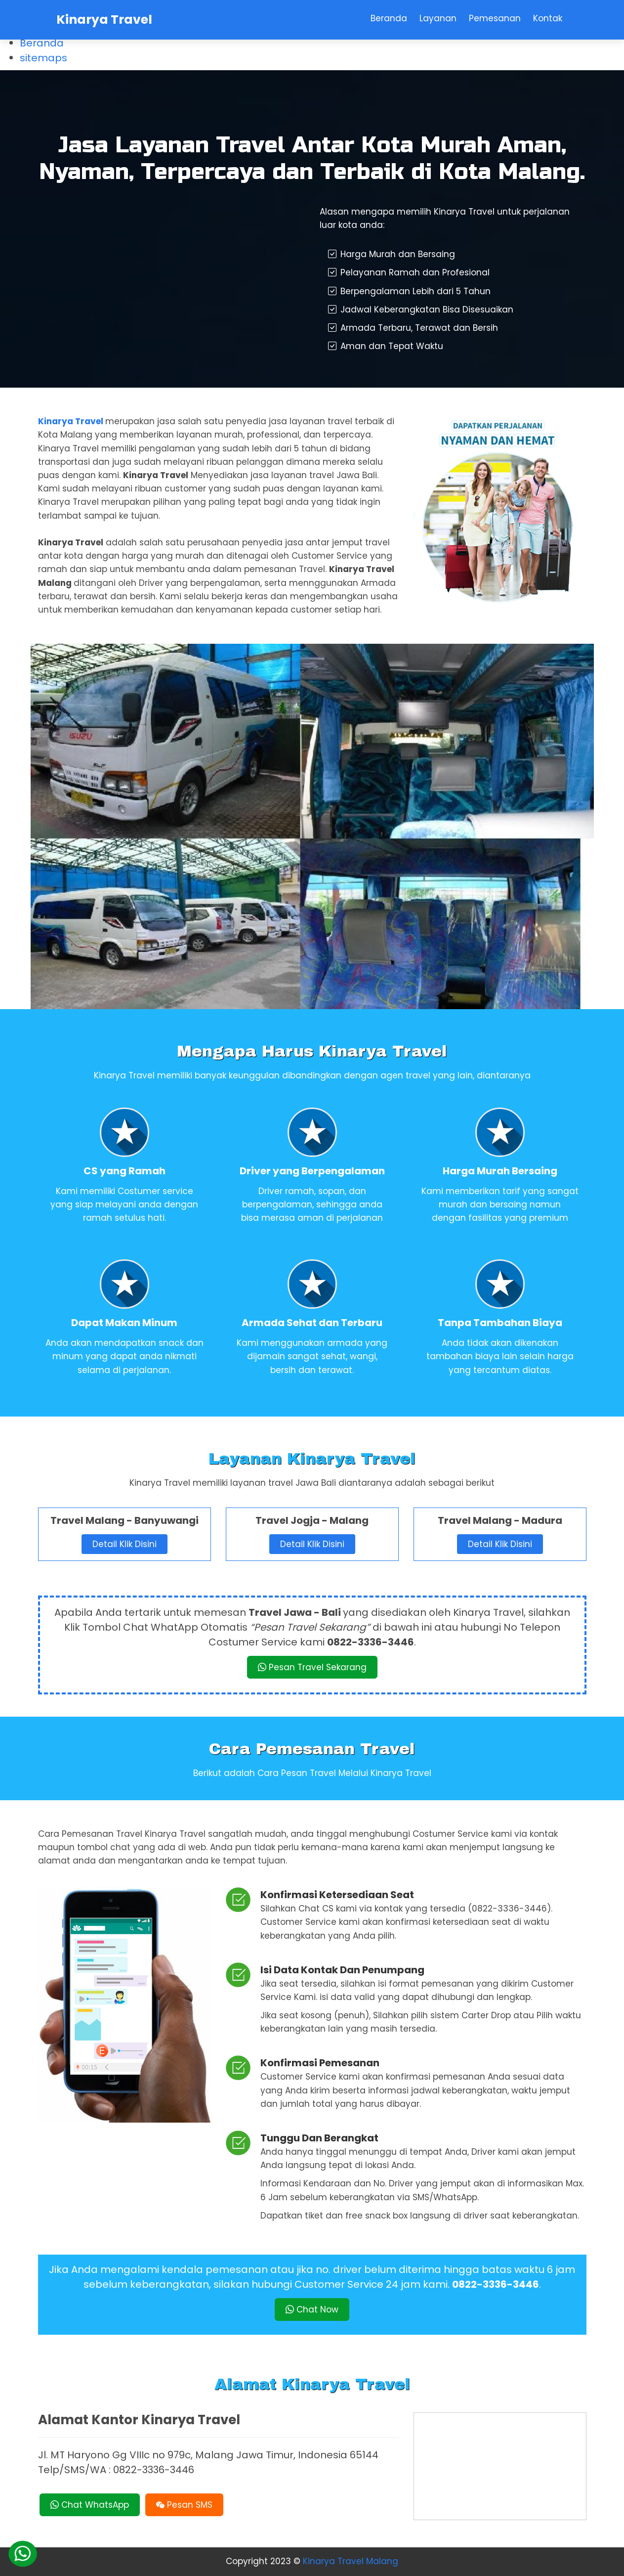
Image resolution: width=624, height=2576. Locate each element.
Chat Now (312, 2309)
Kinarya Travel (104, 19)
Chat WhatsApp (89, 2505)
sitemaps (43, 58)
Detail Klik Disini (124, 1544)
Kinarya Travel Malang (350, 2561)
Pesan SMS (184, 2505)
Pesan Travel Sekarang (312, 1667)
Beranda (42, 43)
